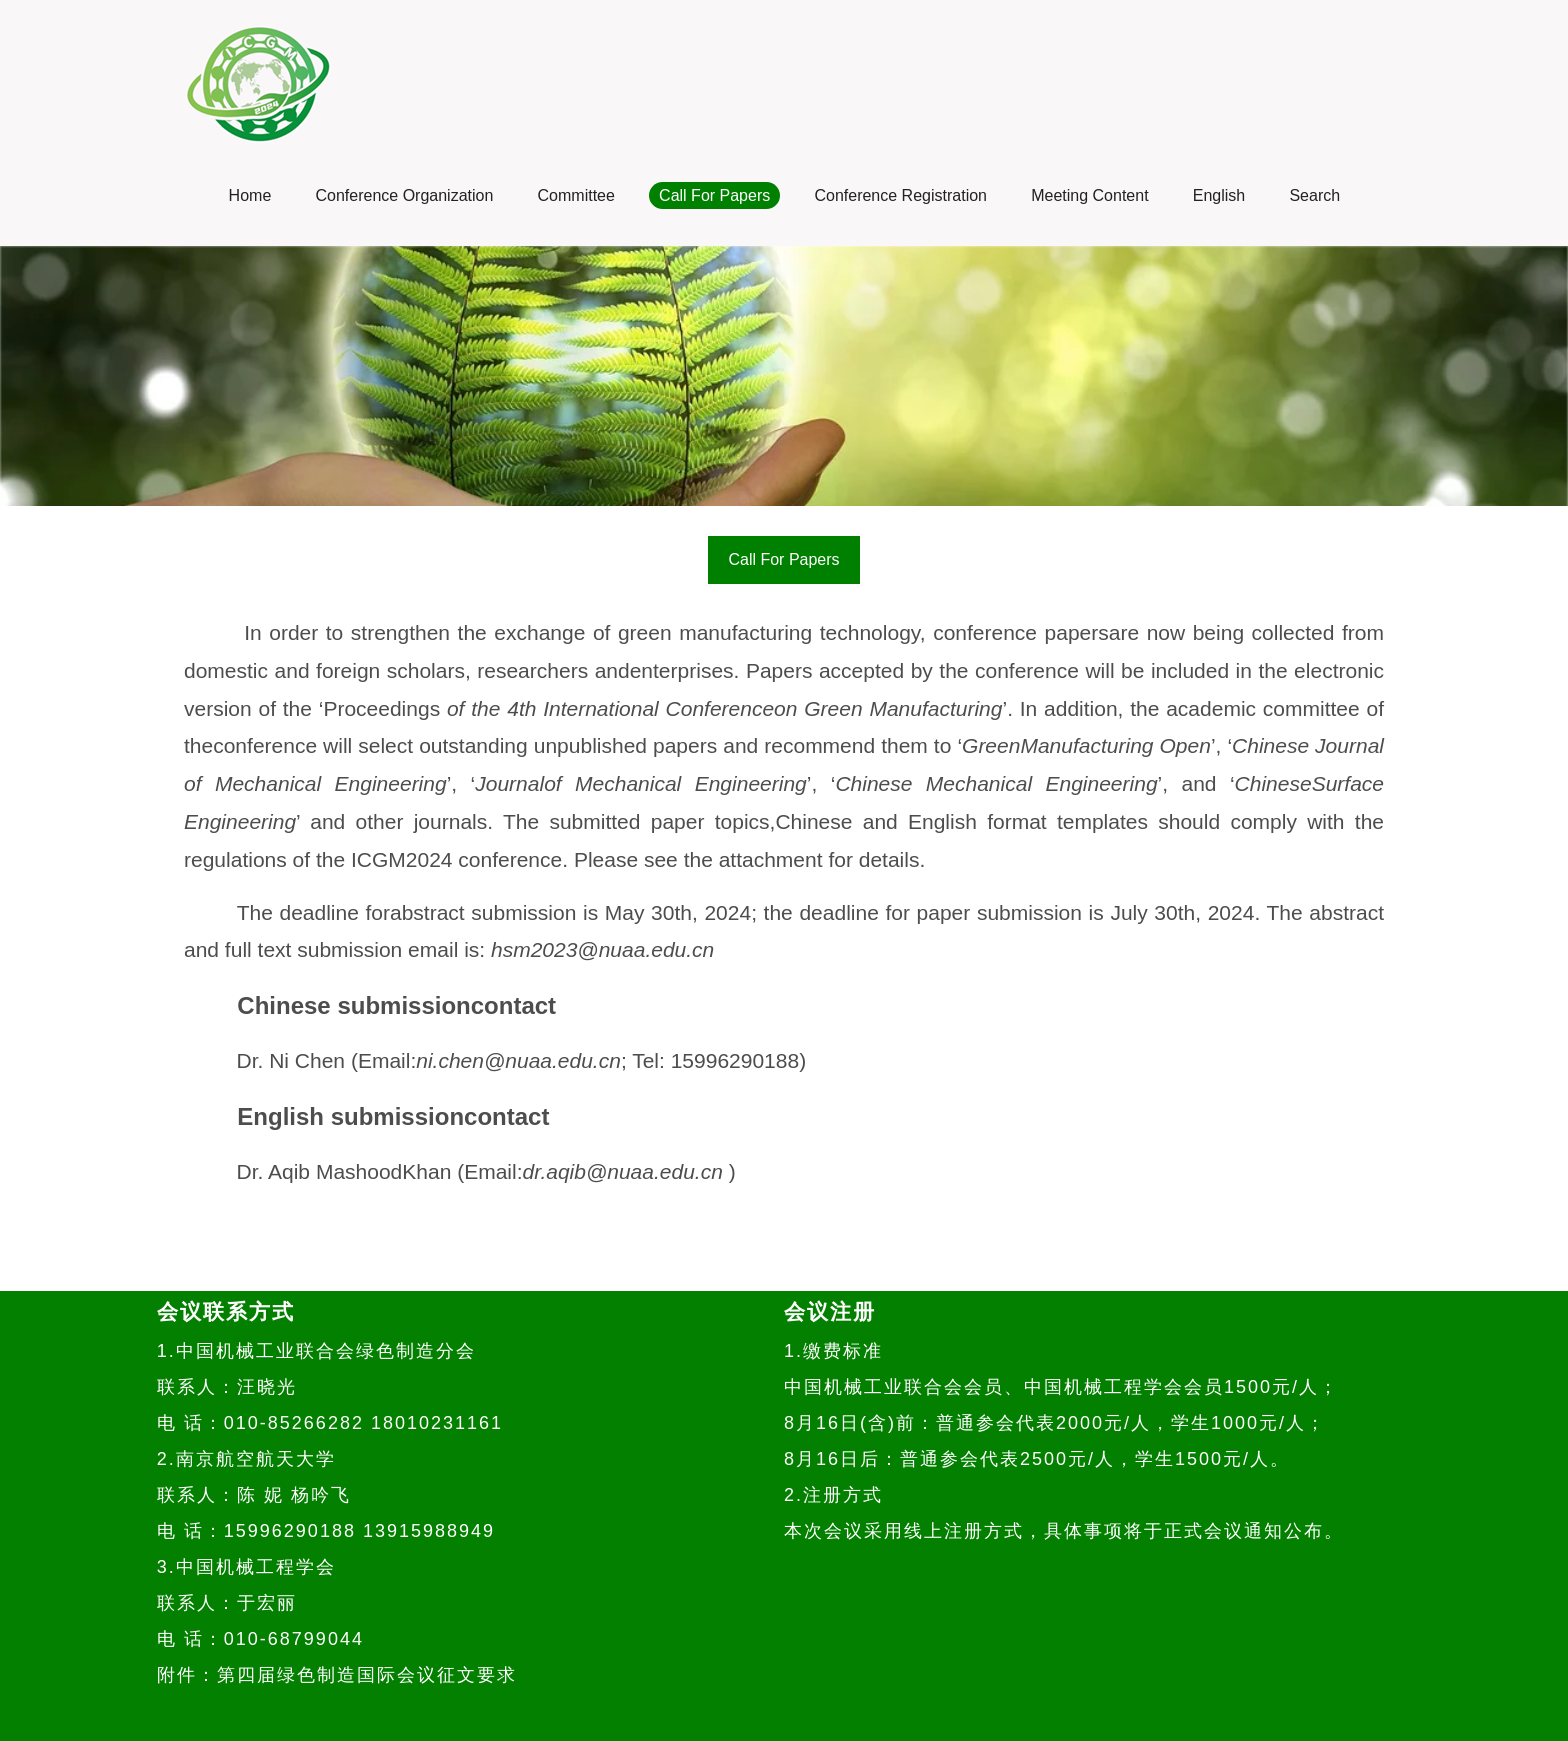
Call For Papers (783, 559)
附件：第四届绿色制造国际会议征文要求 (337, 1675)
